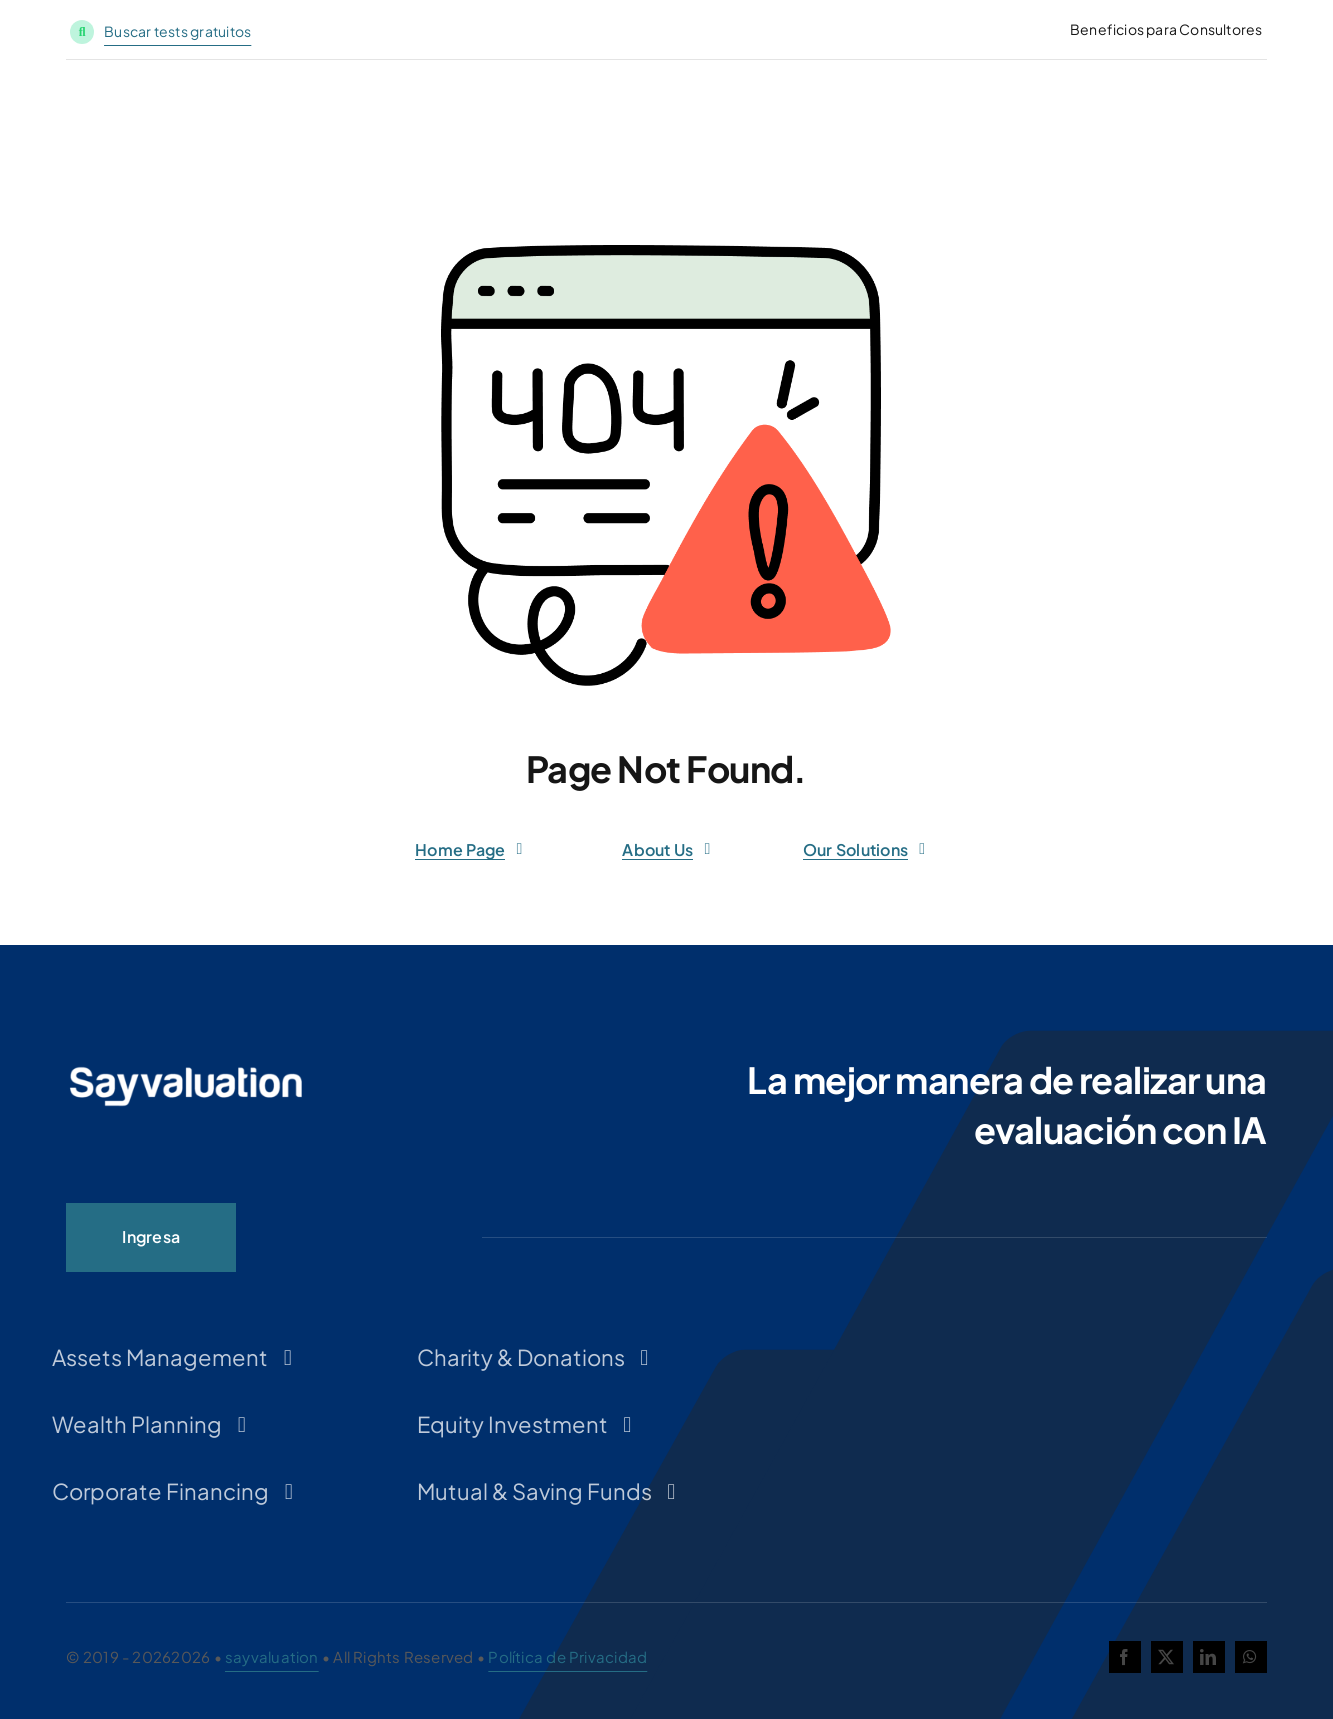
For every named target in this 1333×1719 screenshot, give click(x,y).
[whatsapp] (1251, 1657)
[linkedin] (1209, 1657)
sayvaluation (272, 1656)
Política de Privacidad (567, 1656)
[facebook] (1125, 1657)
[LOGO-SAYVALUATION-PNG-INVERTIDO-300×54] (186, 1072)
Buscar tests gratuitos (177, 31)
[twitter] (1167, 1657)
